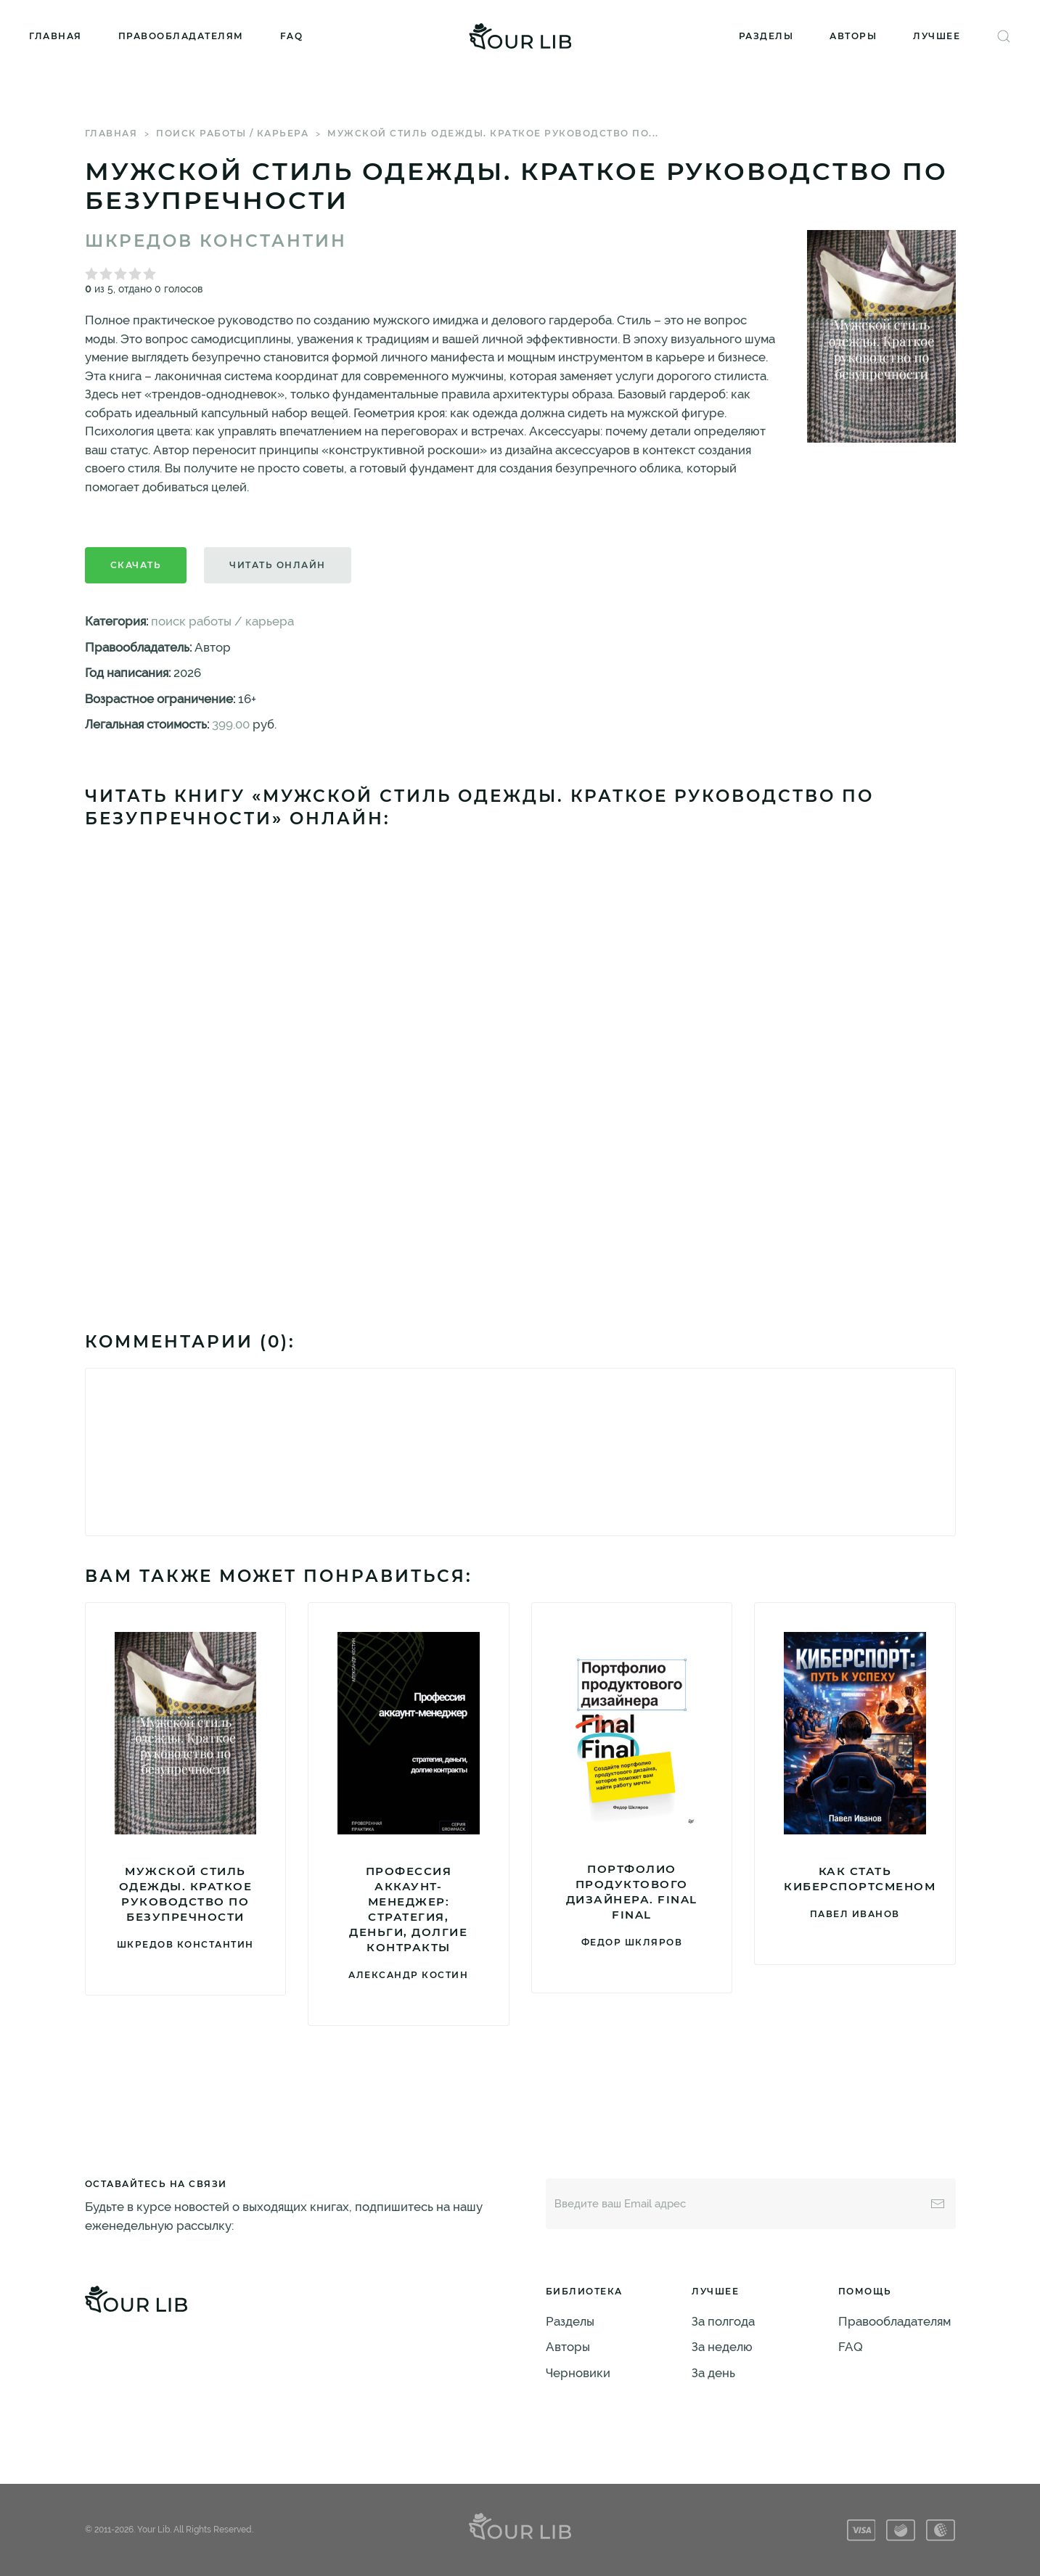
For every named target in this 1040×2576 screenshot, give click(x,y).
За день (713, 2373)
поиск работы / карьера (232, 133)
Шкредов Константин (216, 241)
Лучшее (936, 35)
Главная (55, 35)
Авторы (853, 35)
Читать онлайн (277, 564)
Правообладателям (181, 35)
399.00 (231, 724)
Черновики (578, 2373)
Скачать (136, 564)
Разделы (766, 35)
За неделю (722, 2346)
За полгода (723, 2321)
